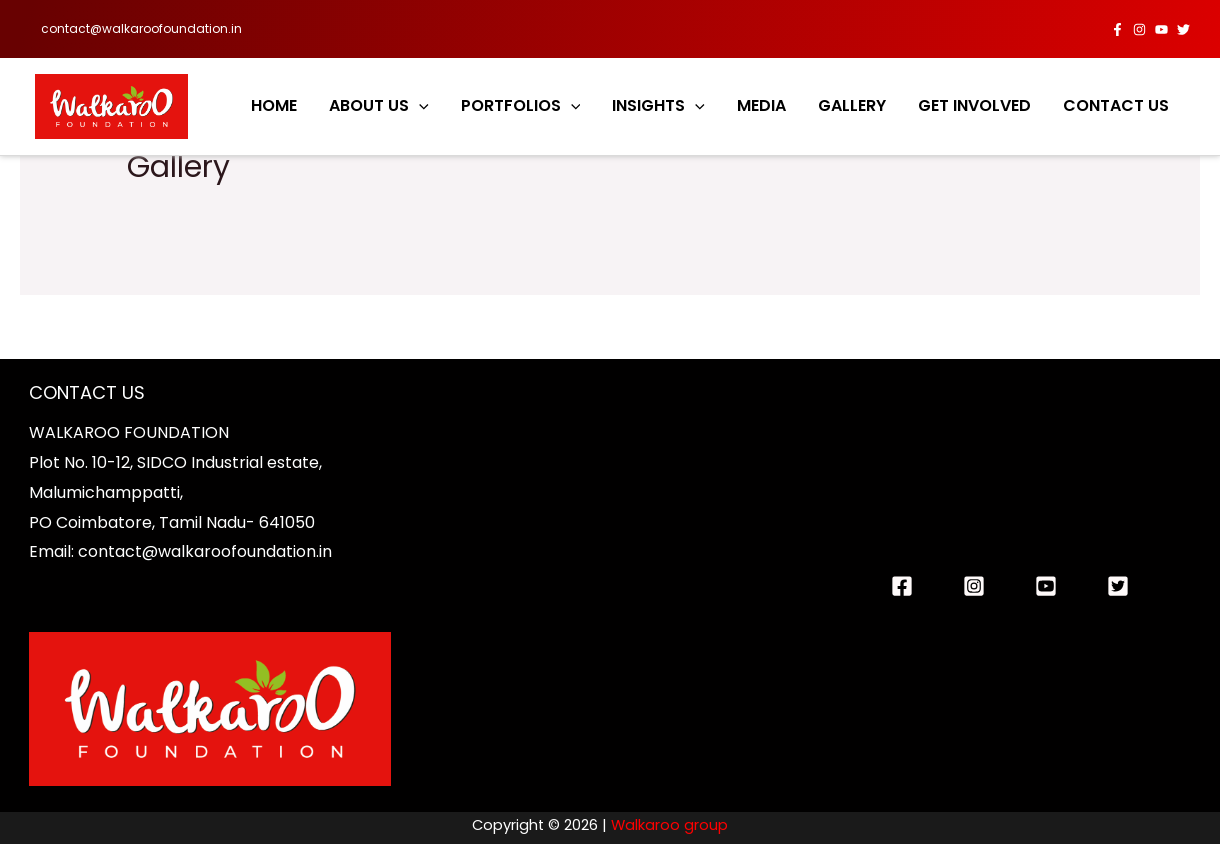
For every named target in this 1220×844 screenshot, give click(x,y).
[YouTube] (1161, 29)
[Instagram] (1139, 29)
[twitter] (1183, 29)
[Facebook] (1117, 29)
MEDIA (761, 105)
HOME (274, 105)
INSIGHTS (658, 106)
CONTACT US (1116, 105)
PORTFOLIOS (521, 106)
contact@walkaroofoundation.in (141, 28)
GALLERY (852, 105)
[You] (1046, 586)
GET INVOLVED (974, 105)
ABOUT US (379, 106)
